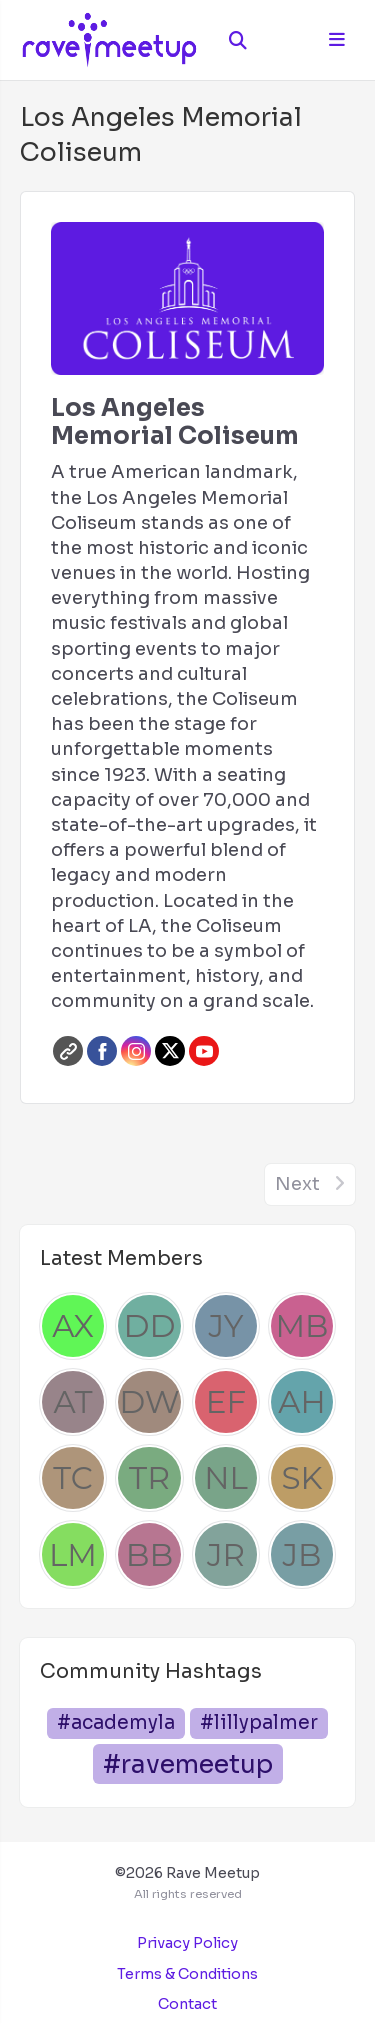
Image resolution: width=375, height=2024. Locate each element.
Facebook (102, 1051)
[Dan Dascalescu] (149, 1326)
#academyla (116, 1722)
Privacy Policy (187, 1943)
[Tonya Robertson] (149, 1478)
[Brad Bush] (149, 1554)
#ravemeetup (188, 1764)
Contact (187, 2004)
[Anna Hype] (302, 1402)
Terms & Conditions (187, 1974)
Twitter (170, 1051)
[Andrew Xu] (73, 1326)
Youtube (204, 1051)
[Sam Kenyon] (302, 1478)
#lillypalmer (259, 1722)
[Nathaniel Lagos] (226, 1478)
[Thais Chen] (73, 1478)
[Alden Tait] (73, 1402)
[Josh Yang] (226, 1326)
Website (68, 1051)
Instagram (136, 1051)
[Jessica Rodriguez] (226, 1554)
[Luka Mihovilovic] (73, 1554)
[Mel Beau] (302, 1326)
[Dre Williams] (149, 1402)
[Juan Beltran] (302, 1554)
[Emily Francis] (226, 1402)
